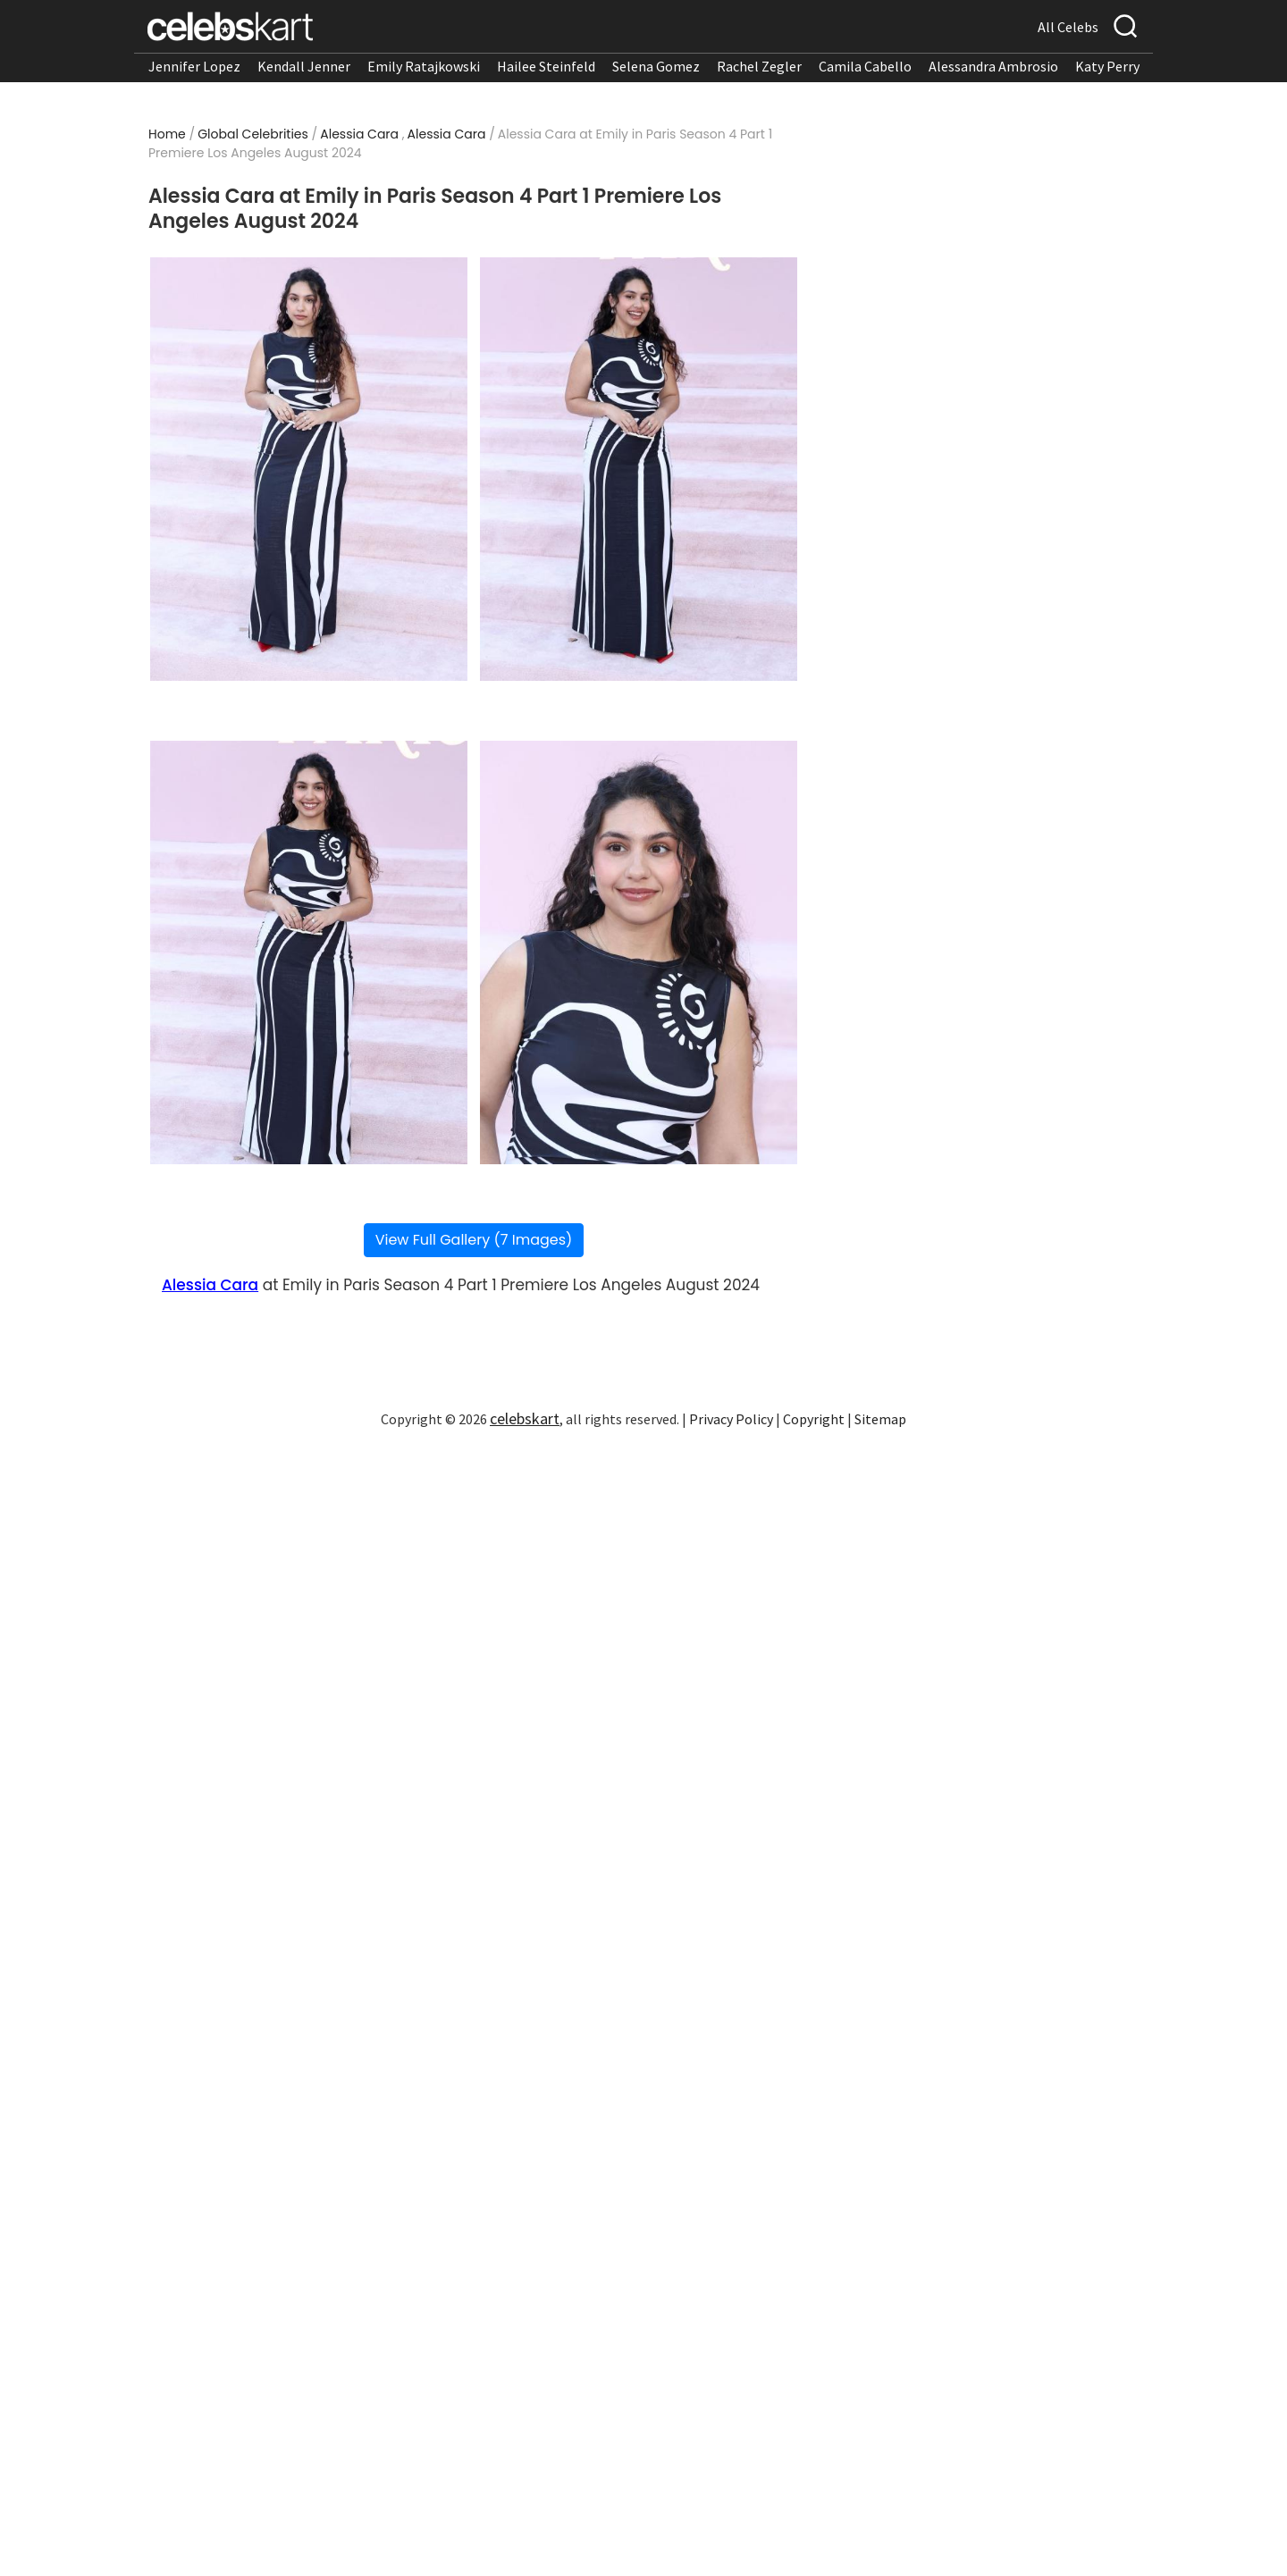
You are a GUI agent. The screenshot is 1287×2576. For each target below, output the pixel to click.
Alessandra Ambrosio (993, 66)
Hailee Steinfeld (546, 66)
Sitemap (880, 1419)
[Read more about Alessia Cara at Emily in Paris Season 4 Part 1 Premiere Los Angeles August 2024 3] (308, 952)
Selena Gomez (656, 66)
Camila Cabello (865, 66)
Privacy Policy (731, 1419)
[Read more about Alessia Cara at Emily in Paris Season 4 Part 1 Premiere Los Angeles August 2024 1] (308, 469)
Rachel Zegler (759, 66)
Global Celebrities (253, 134)
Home (167, 134)
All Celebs (1068, 27)
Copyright (814, 1419)
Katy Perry (1107, 66)
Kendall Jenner (303, 66)
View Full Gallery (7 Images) (474, 1239)
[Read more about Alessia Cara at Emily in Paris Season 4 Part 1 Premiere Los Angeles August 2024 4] (638, 952)
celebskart (524, 1418)
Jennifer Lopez (194, 66)
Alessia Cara (359, 134)
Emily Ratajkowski (423, 66)
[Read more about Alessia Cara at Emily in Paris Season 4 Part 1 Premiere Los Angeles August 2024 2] (638, 469)
